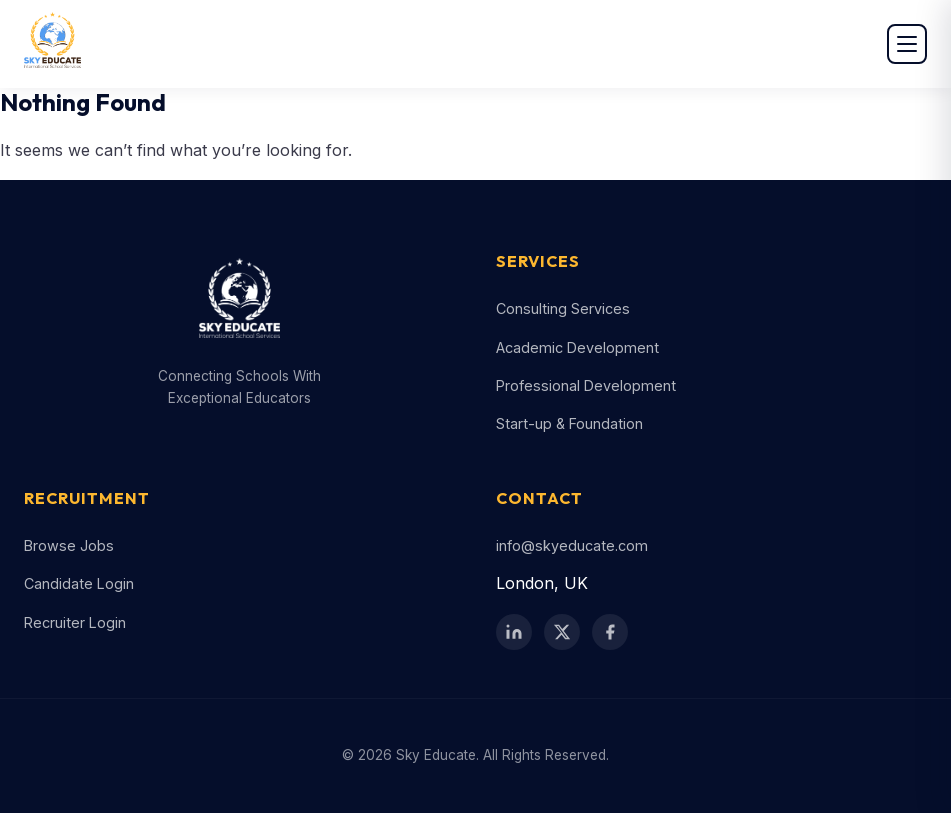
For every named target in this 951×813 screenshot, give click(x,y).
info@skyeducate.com (572, 545)
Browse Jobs (69, 545)
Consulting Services (563, 308)
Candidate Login (79, 583)
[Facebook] (610, 632)
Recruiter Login (75, 622)
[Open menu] (907, 44)
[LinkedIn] (514, 632)
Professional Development (586, 385)
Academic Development (577, 347)
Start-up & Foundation (569, 423)
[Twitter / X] (562, 632)
